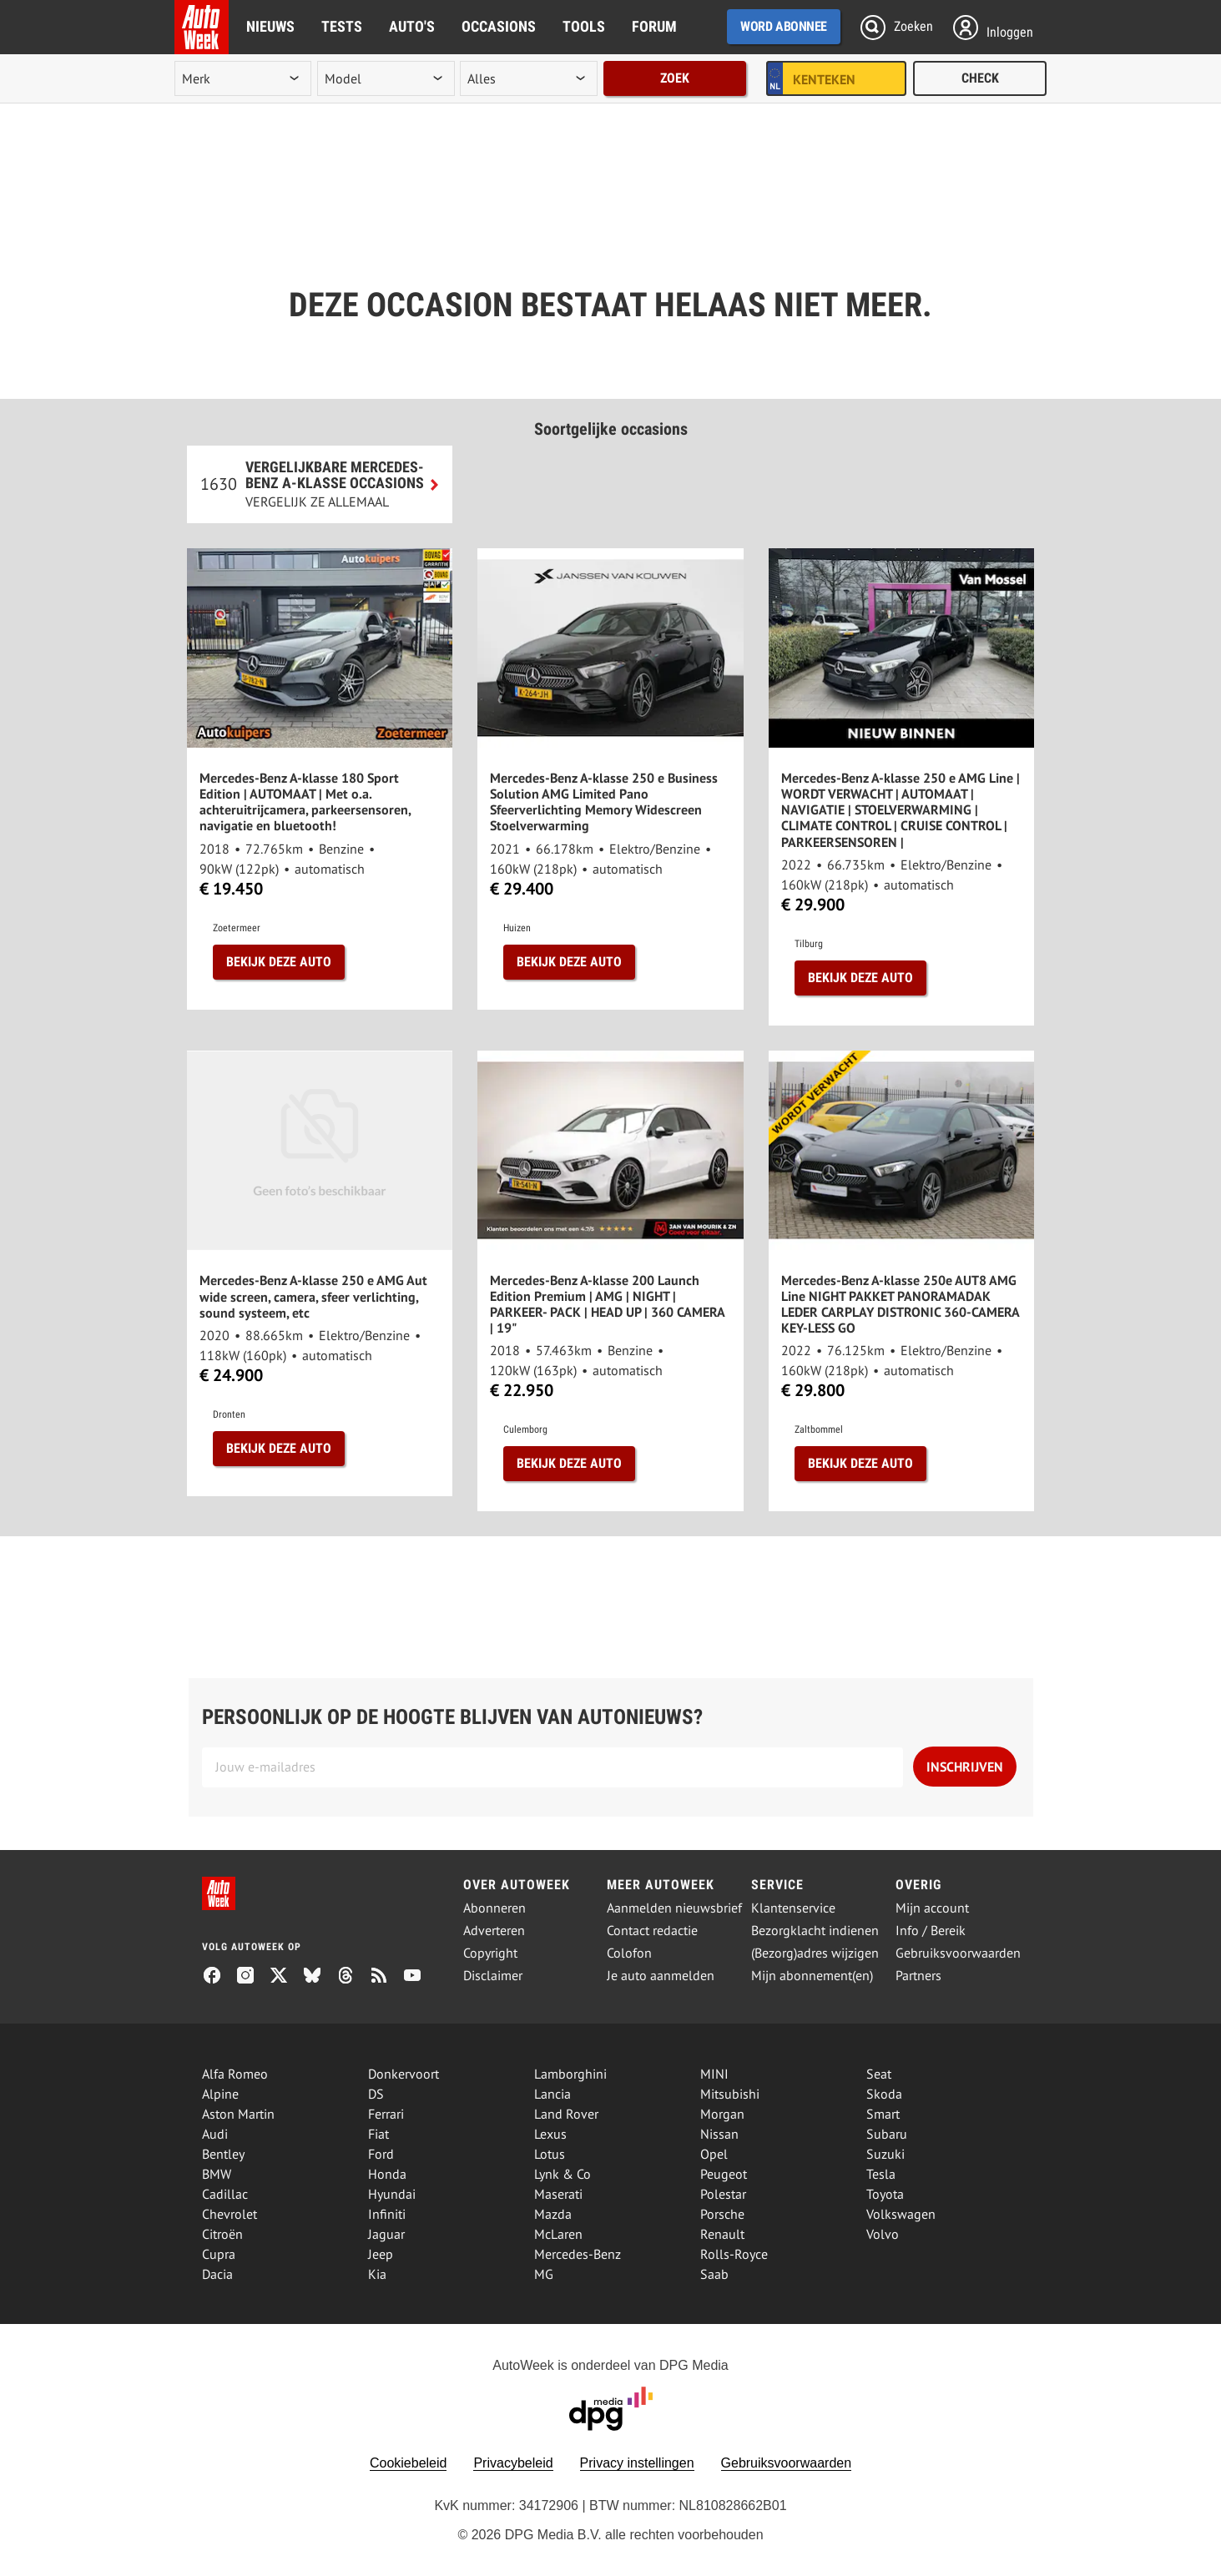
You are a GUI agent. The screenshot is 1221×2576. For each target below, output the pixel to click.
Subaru (886, 2133)
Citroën (222, 2234)
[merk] (242, 78)
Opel (714, 2153)
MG (543, 2274)
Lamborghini (570, 2073)
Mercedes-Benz (577, 2254)
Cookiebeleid (408, 2463)
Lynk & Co (562, 2173)
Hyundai (392, 2193)
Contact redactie (652, 1930)
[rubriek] (528, 78)
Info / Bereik (931, 1930)
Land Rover (566, 2113)
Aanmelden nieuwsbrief (674, 1908)
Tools (584, 26)
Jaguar (386, 2234)
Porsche (722, 2213)
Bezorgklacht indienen (815, 1930)
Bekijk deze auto (278, 962)
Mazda (553, 2213)
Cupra (218, 2254)
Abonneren (494, 1908)
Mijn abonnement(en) (812, 1976)
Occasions (499, 26)
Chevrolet (229, 2213)
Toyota (885, 2193)
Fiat (378, 2133)
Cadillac (225, 2193)
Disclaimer (492, 1976)
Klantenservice (793, 1908)
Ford (381, 2153)
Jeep (380, 2254)
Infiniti (387, 2213)
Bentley (223, 2153)
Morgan (722, 2113)
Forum (654, 26)
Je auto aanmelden (660, 1976)
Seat (878, 2073)
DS (376, 2093)
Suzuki (885, 2153)
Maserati (558, 2193)
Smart (883, 2113)
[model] (385, 78)
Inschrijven (964, 1766)
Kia (377, 2274)
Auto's (412, 26)
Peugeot (723, 2173)
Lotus (549, 2153)
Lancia (552, 2093)
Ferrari (386, 2113)
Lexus (550, 2133)
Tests (341, 26)
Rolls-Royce (734, 2254)
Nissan (719, 2133)
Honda (387, 2173)
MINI (714, 2073)
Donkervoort (403, 2073)
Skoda (884, 2093)
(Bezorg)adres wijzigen (815, 1953)
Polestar (723, 2193)
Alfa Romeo (235, 2073)
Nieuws (270, 26)
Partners (918, 1976)
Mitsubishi (729, 2093)
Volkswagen (901, 2213)
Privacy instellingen (637, 2463)
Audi (215, 2133)
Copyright (490, 1953)
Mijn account (932, 1908)
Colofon (629, 1953)
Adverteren (494, 1930)
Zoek (674, 78)
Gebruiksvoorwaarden (958, 1953)
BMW (216, 2173)
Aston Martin (238, 2113)
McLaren (558, 2234)
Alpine (220, 2093)
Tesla (881, 2173)
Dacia (217, 2274)
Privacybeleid (512, 2463)
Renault (722, 2234)
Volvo (882, 2234)
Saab (714, 2274)
